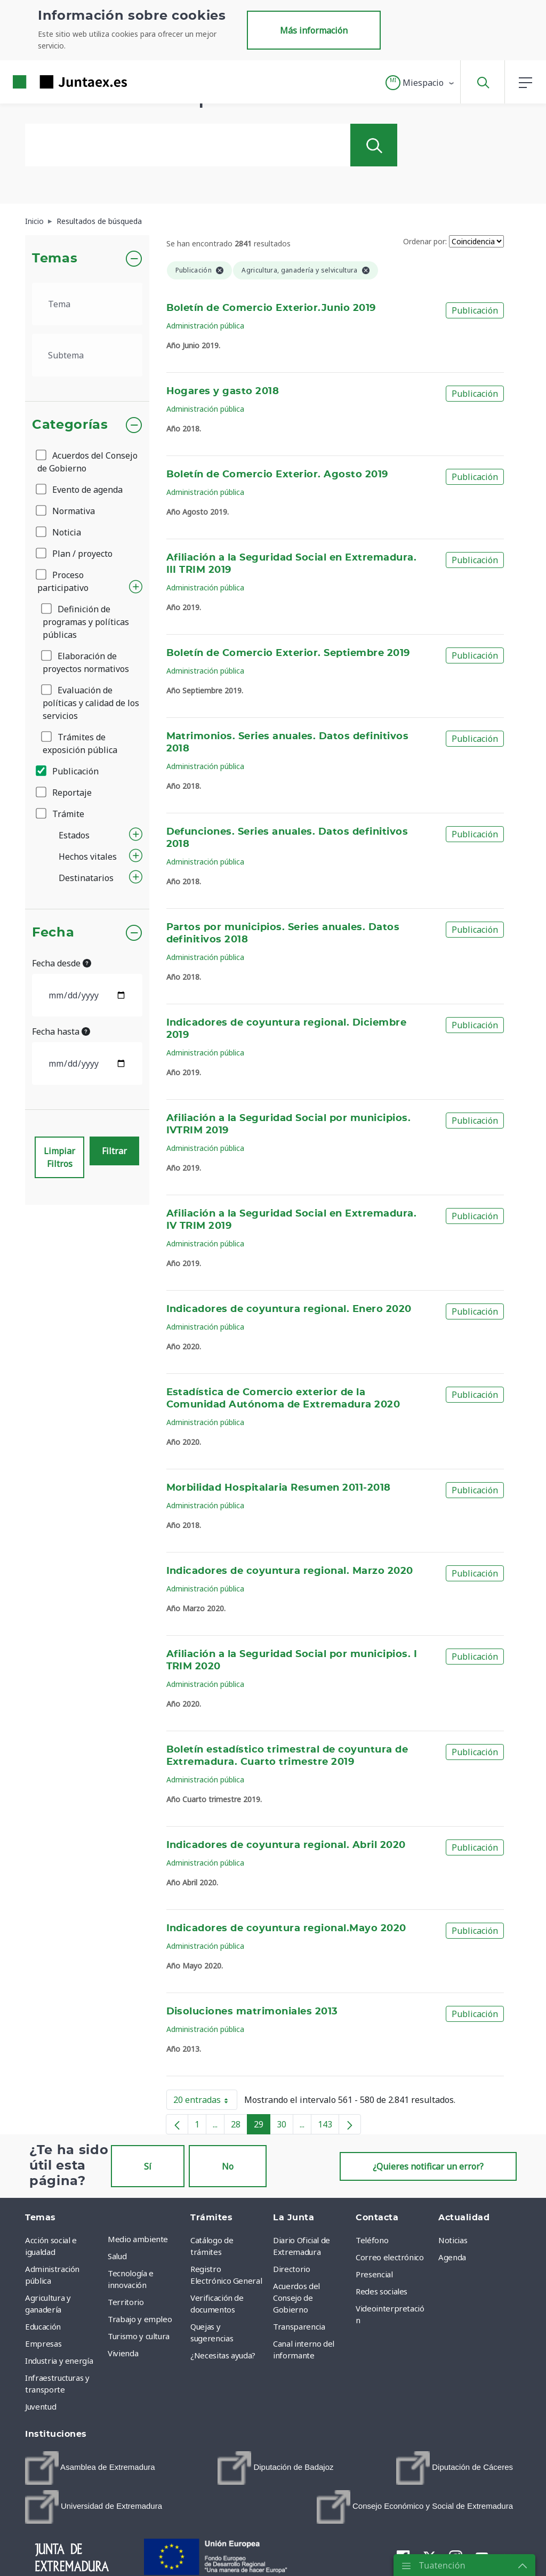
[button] (420, 82)
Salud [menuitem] (117, 2256)
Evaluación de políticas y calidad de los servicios (91, 703)
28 (239, 2126)
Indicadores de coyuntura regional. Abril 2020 (286, 1845)
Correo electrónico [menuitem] (390, 2257)
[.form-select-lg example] (87, 304)
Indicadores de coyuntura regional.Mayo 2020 (286, 1928)
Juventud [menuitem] (40, 2406)
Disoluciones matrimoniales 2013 (252, 2012)
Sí (147, 2166)
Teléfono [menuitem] (372, 2240)
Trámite (60, 814)
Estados (74, 835)
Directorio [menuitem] (291, 2268)
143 (328, 2126)
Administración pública (205, 326)
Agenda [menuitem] (452, 2257)
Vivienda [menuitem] (123, 2353)
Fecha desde (61, 963)
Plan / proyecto (75, 553)
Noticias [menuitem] (452, 2240)
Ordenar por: (425, 241)
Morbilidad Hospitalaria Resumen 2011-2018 (278, 1488)
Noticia (59, 532)
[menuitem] (90, 2468)
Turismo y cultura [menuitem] (139, 2336)
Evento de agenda (80, 489)
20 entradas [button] (205, 2102)
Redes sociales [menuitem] (381, 2291)
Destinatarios (86, 878)
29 (262, 2126)
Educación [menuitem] (43, 2326)
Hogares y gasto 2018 (222, 391)
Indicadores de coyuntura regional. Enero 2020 (289, 1309)
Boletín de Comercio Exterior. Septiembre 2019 (288, 653)
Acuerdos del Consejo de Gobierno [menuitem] (296, 2298)
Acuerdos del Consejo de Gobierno (87, 462)
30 (285, 2126)
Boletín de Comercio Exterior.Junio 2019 (271, 308)
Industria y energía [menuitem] (59, 2360)
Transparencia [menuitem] (299, 2326)
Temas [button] (54, 258)
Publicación (68, 771)
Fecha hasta (61, 1031)
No (228, 2166)
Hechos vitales (88, 856)
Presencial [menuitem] (374, 2274)
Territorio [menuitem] (126, 2302)
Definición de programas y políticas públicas (86, 622)
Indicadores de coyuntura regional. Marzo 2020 (289, 1571)
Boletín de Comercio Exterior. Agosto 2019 (277, 474)
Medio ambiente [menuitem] (138, 2239)
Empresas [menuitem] (43, 2343)
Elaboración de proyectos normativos (86, 662)
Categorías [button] (70, 425)
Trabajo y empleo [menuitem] (140, 2319)
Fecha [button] (53, 932)
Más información (314, 30)
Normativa (66, 511)
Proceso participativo (63, 581)
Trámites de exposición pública (80, 743)
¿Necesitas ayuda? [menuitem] (222, 2355)
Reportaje (64, 792)
